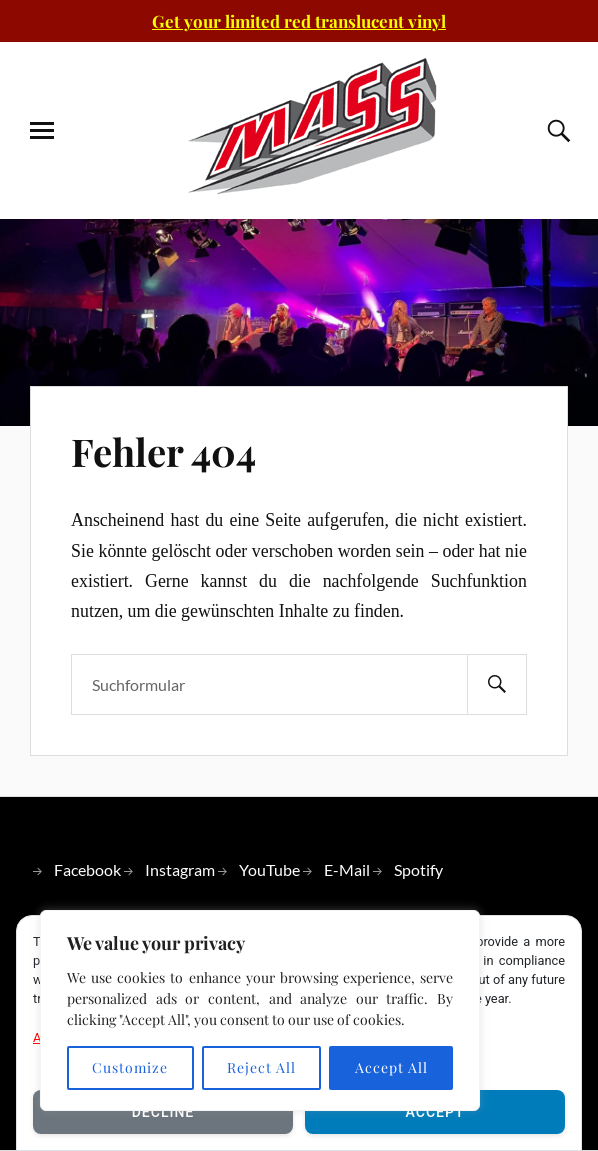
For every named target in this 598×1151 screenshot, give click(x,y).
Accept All (391, 1067)
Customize (130, 1067)
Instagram (180, 869)
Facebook (87, 869)
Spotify (418, 869)
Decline (163, 1112)
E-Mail (347, 869)
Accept (435, 1112)
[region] (260, 1010)
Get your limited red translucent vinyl (299, 21)
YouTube (269, 869)
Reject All (261, 1067)
